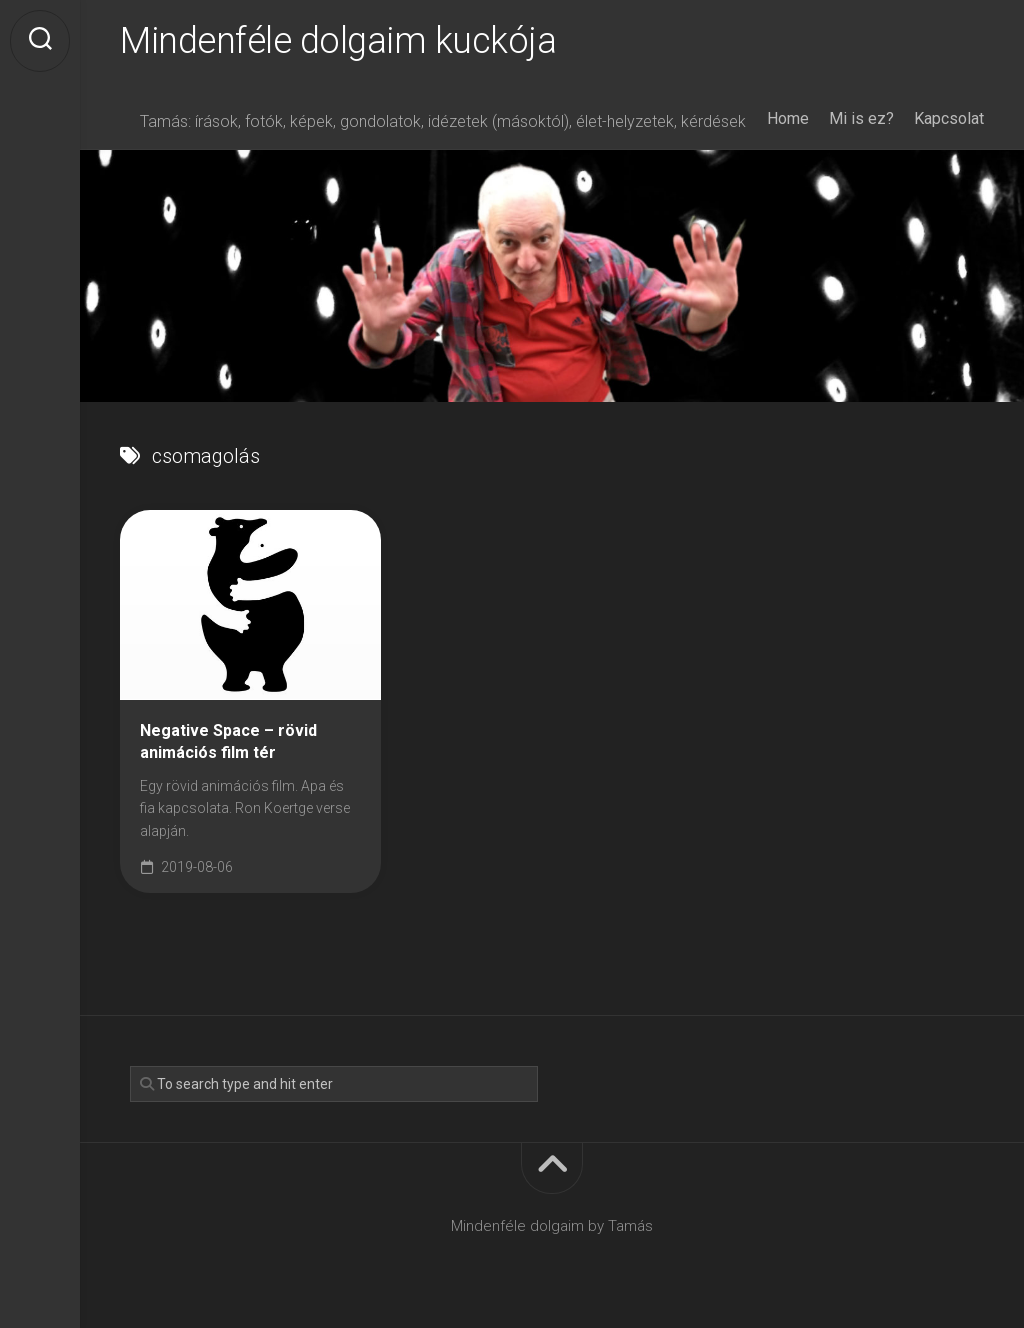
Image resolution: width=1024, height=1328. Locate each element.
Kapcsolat (949, 118)
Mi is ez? (861, 118)
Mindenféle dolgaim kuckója (338, 41)
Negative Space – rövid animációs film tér (228, 742)
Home (788, 118)
